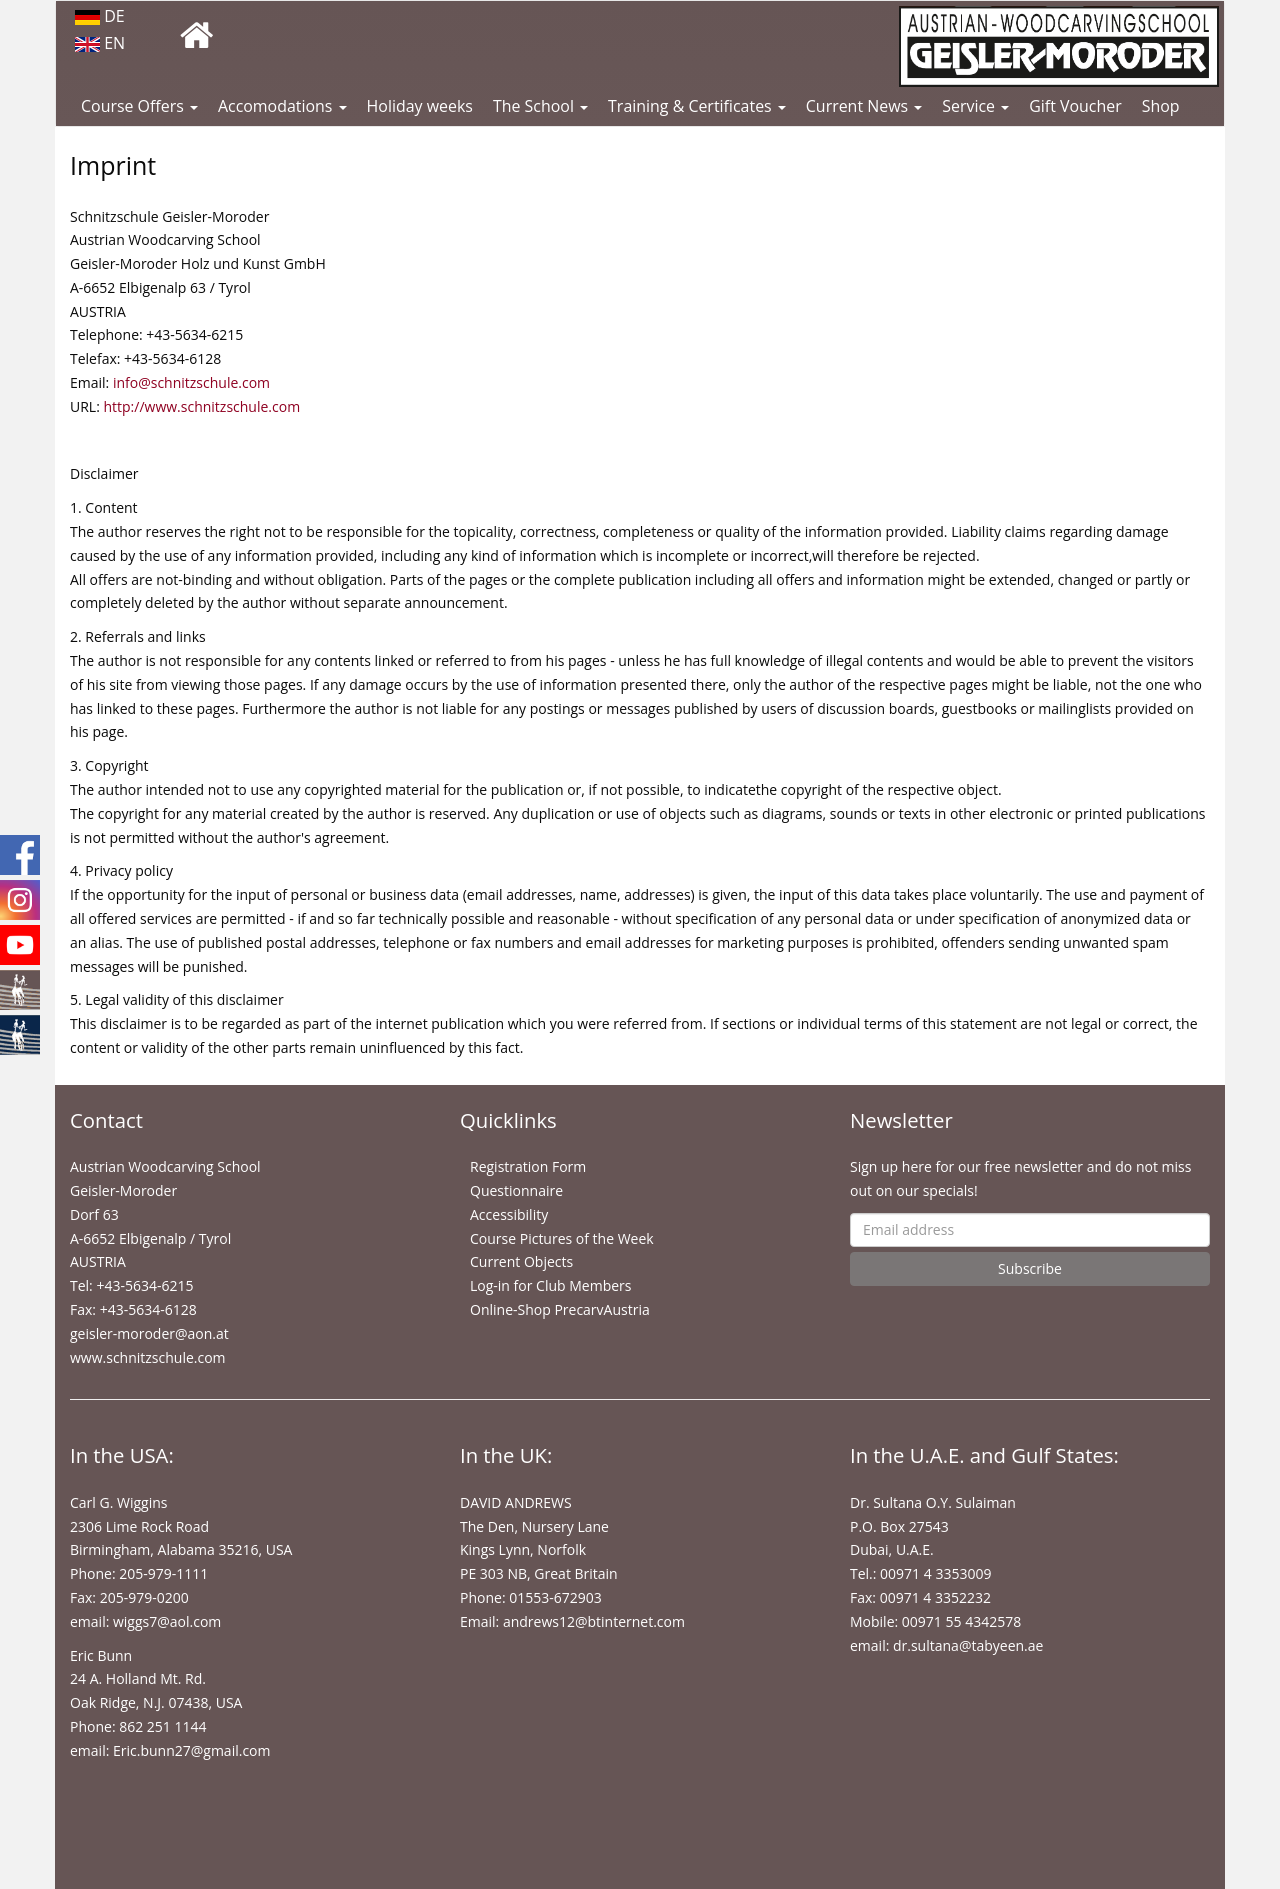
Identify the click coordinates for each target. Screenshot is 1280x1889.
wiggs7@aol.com (167, 1621)
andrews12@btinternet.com (594, 1621)
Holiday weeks (420, 106)
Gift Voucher (1075, 106)
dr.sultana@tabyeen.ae (968, 1645)
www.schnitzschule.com (148, 1357)
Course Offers (139, 106)
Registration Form (528, 1166)
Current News (864, 106)
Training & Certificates (697, 106)
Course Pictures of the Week (562, 1238)
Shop (1161, 106)
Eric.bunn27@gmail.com (191, 1750)
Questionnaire (516, 1190)
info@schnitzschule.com (191, 382)
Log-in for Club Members (550, 1285)
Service (975, 106)
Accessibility (509, 1214)
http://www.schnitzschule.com (201, 406)
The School (540, 106)
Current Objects (521, 1261)
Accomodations (282, 106)
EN (100, 43)
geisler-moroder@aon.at (149, 1333)
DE (100, 16)
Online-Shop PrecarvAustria (560, 1309)
